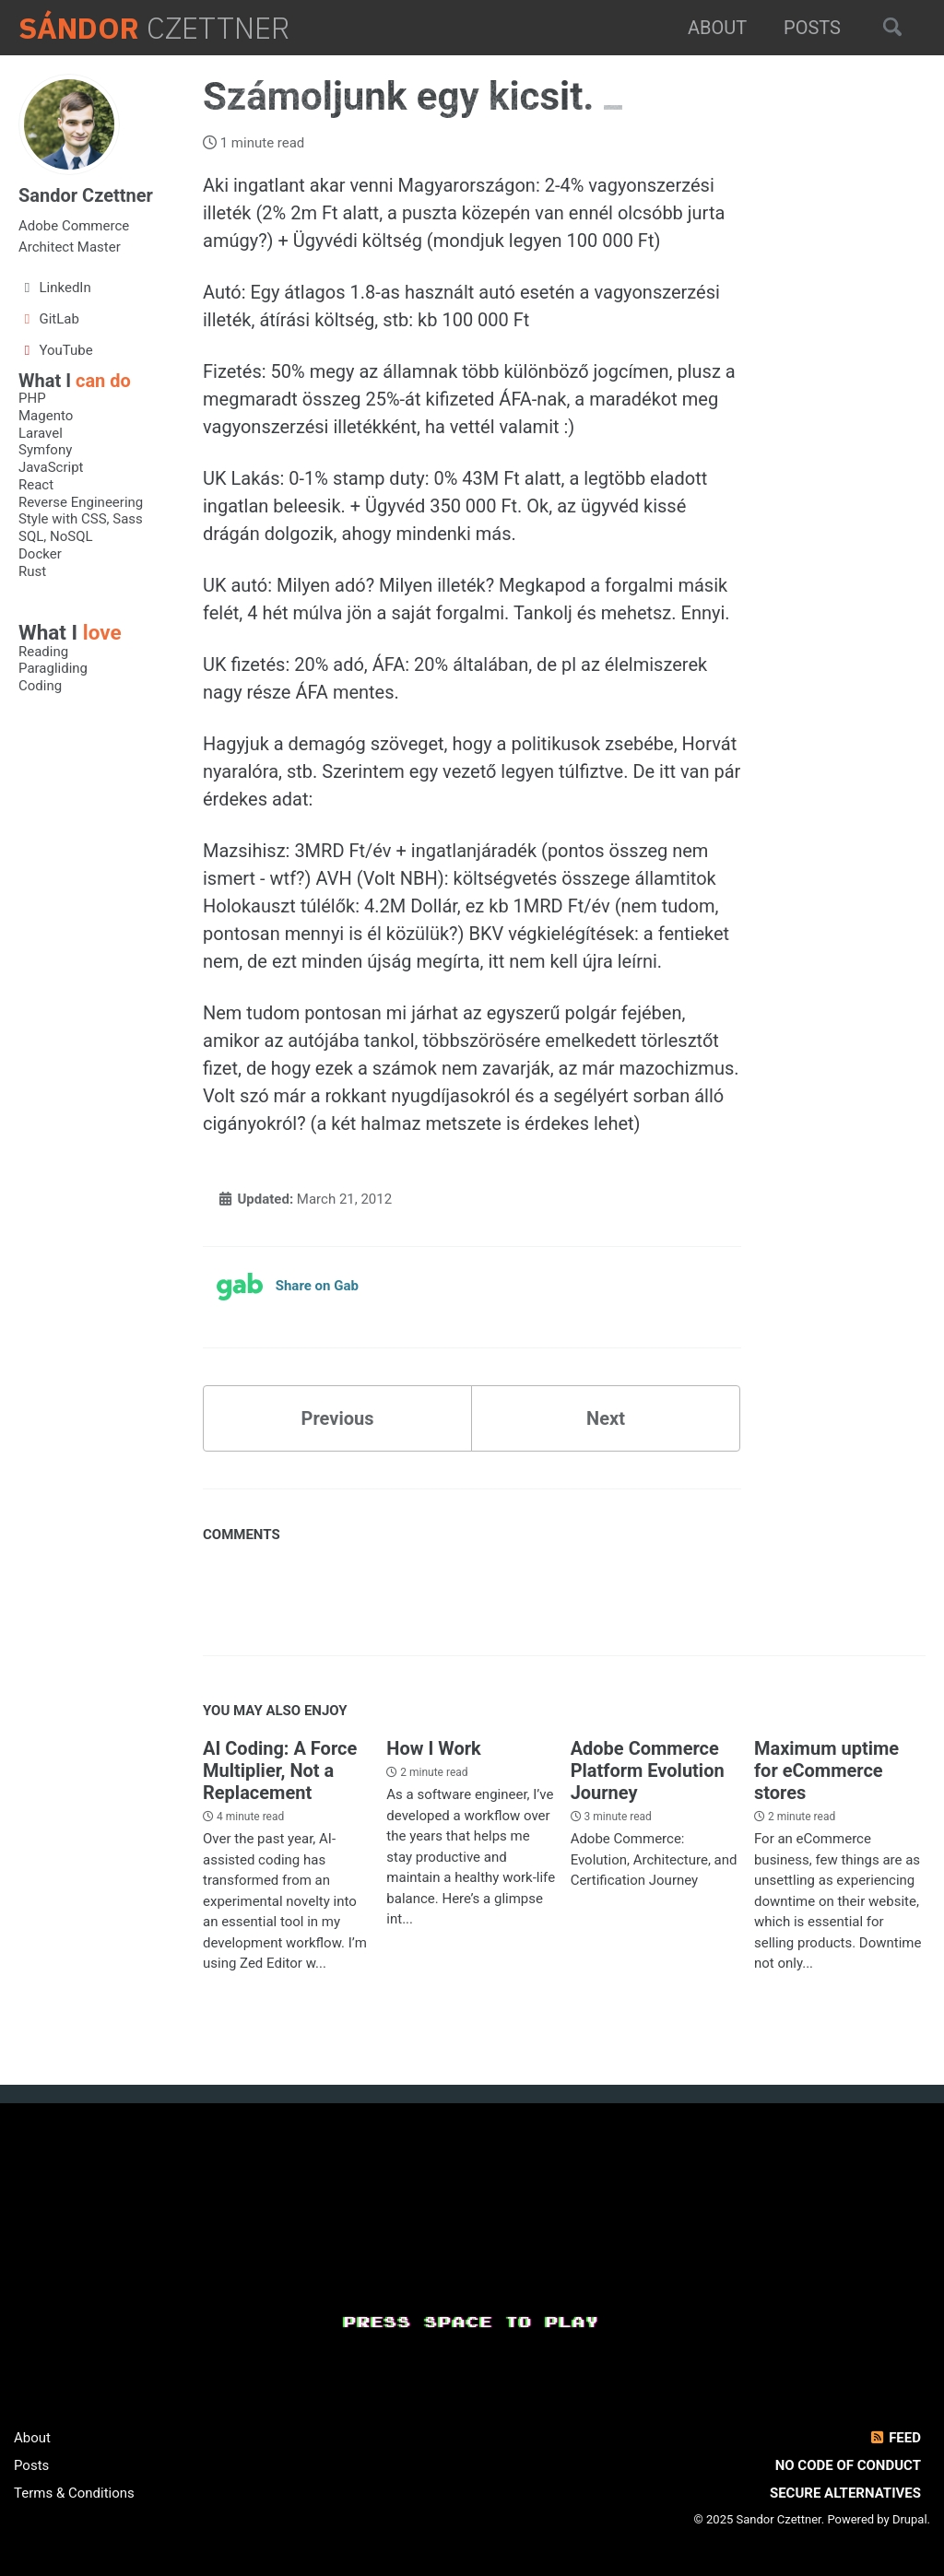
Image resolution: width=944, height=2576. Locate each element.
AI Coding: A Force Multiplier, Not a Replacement (280, 1770)
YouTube (55, 350)
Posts (812, 28)
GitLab (48, 319)
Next (605, 1418)
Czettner (153, 28)
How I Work (433, 1748)
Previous (337, 1418)
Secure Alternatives (845, 2493)
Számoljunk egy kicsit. (403, 96)
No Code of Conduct (848, 2465)
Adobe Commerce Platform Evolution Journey (648, 1770)
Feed (894, 2437)
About (717, 28)
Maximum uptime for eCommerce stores (826, 1770)
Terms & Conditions (74, 2493)
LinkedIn (54, 287)
